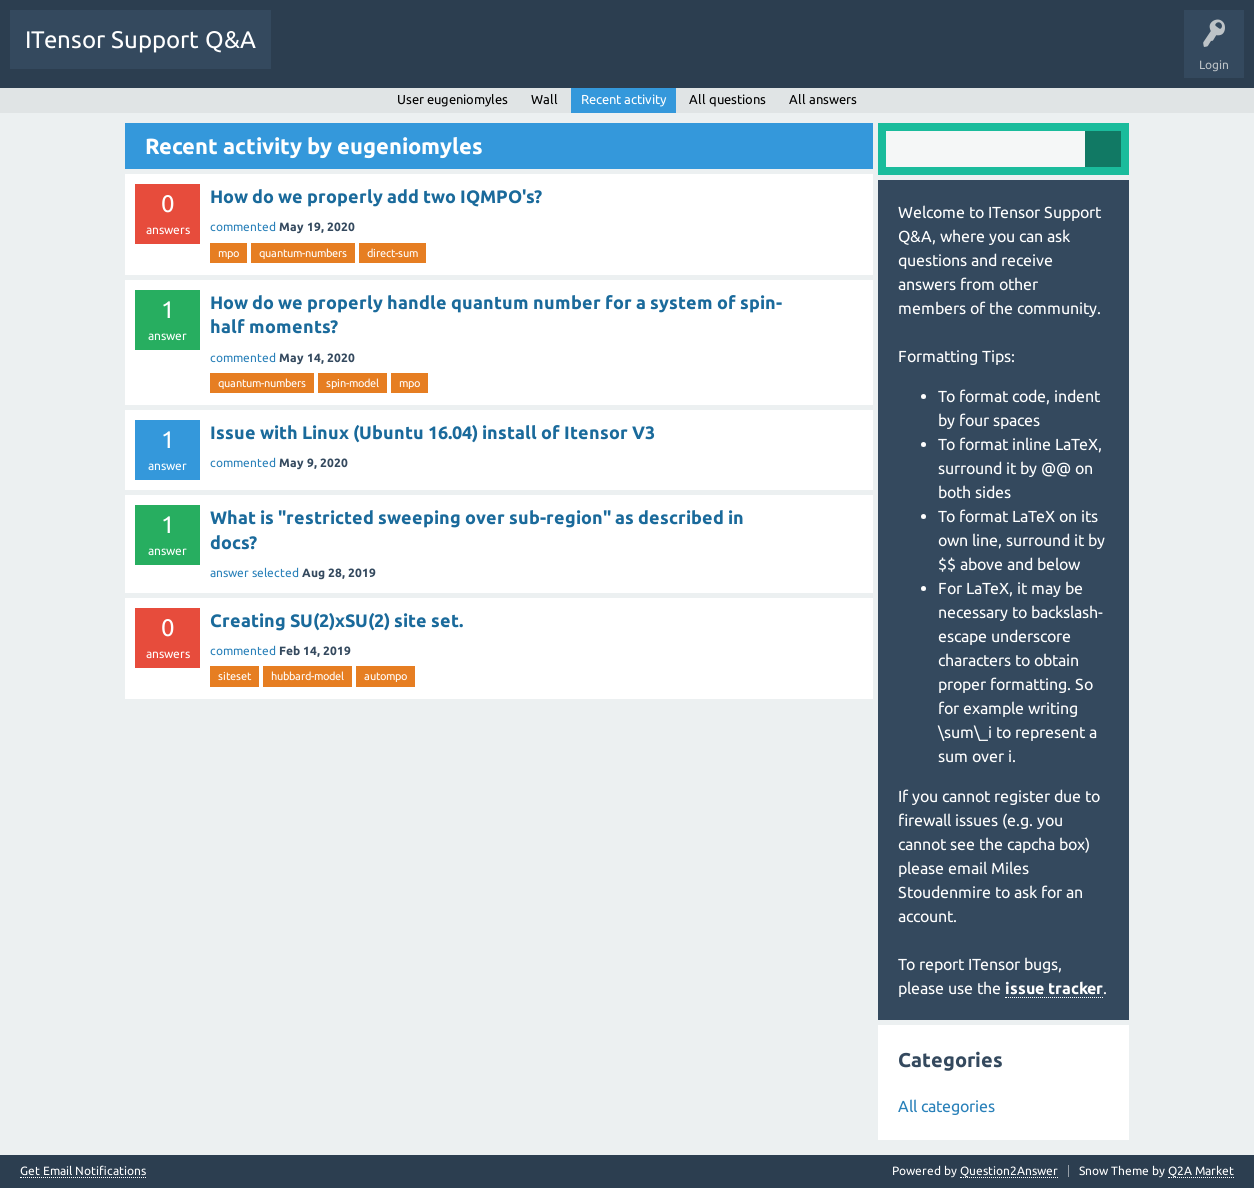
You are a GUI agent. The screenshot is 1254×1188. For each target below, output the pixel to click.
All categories (946, 1106)
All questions (727, 99)
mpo (228, 253)
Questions (313, 54)
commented (243, 226)
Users (536, 54)
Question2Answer (1009, 1170)
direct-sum (392, 253)
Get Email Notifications (83, 1171)
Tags (474, 54)
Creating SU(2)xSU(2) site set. (336, 620)
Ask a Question (620, 54)
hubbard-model (307, 676)
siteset (234, 676)
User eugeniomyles (452, 99)
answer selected (254, 572)
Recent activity (623, 99)
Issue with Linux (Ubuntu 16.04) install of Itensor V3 (432, 432)
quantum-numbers (303, 253)
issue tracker (1054, 988)
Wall (544, 99)
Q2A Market (1201, 1170)
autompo (385, 676)
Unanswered (397, 54)
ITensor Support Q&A (140, 39)
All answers (823, 99)
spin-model (352, 383)
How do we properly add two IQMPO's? (376, 196)
